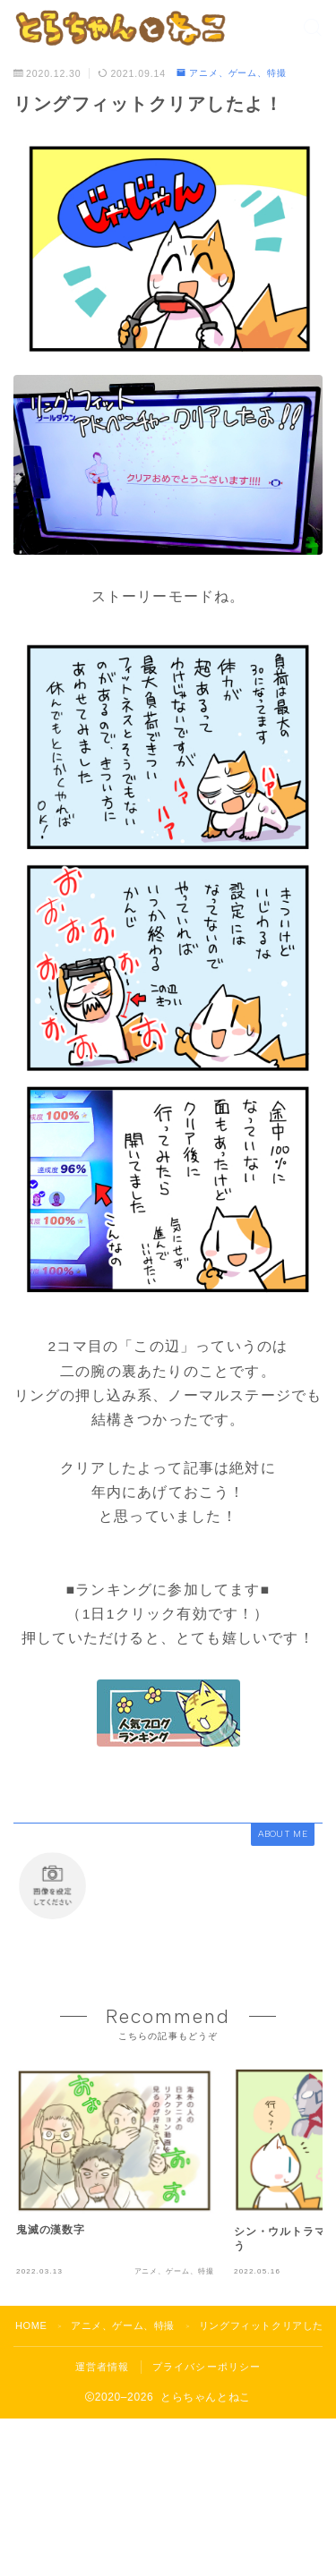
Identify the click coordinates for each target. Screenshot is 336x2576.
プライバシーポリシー (207, 2366)
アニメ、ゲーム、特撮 (232, 73)
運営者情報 (102, 2366)
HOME (31, 2325)
